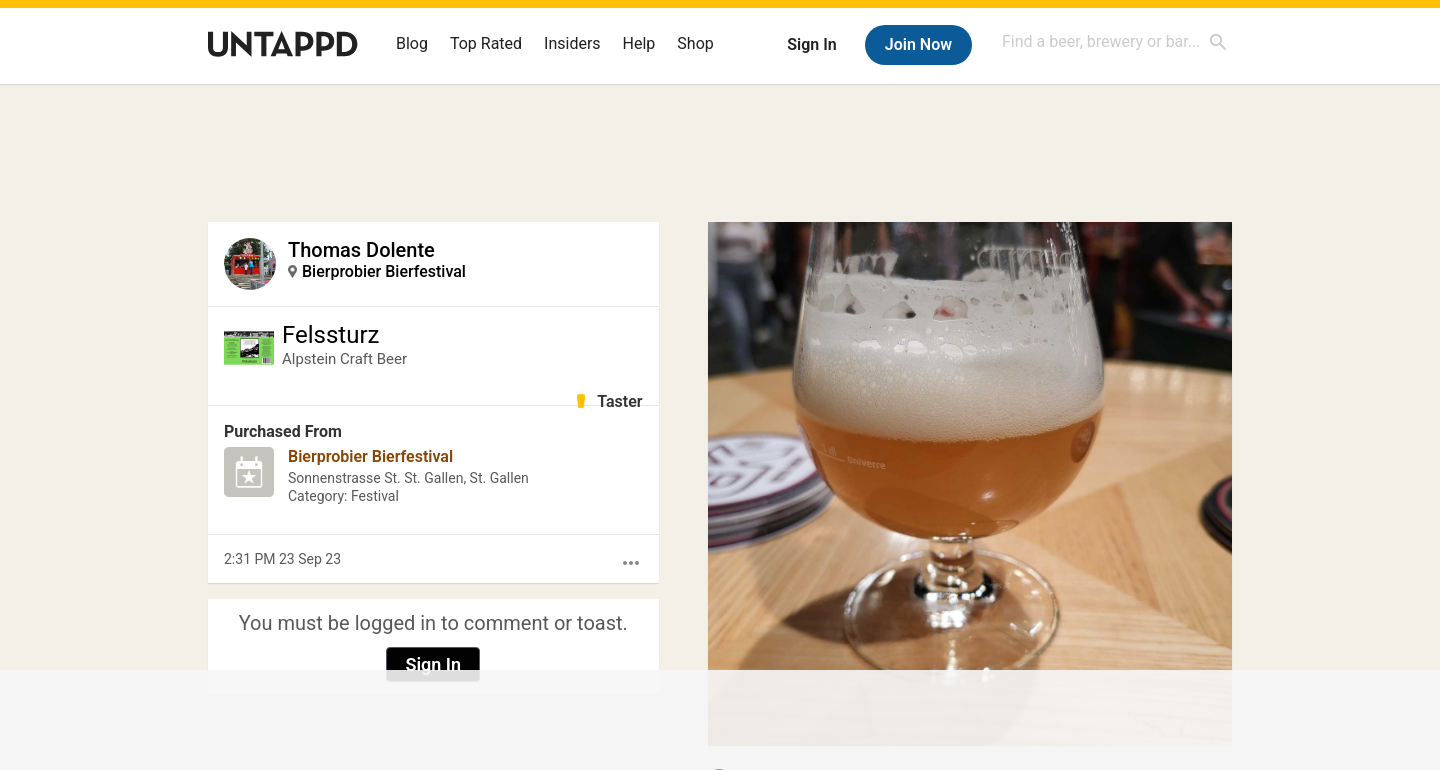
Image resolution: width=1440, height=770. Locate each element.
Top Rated (486, 43)
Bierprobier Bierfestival (384, 271)
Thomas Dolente (361, 250)
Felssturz (330, 335)
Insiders (572, 43)
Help (639, 43)
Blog (412, 43)
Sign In (811, 44)
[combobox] (1115, 41)
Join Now (918, 44)
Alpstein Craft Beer (344, 359)
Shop (695, 43)
